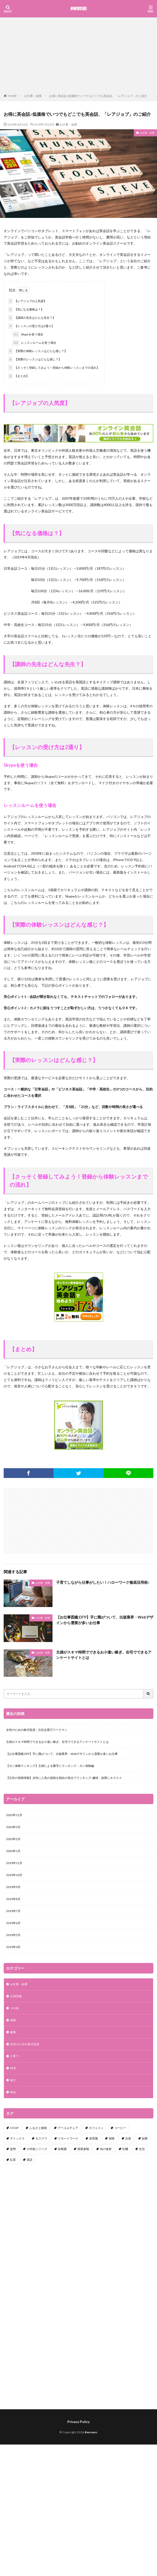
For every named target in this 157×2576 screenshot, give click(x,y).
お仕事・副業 (33, 96)
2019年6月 (13, 1923)
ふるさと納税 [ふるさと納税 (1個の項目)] (38, 2128)
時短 (13, 2092)
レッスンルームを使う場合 (34, 343)
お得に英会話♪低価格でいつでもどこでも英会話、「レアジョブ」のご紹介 (98, 96)
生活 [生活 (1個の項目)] (142, 2149)
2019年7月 (13, 1911)
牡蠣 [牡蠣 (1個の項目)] (125, 2149)
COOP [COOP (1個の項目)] (14, 2128)
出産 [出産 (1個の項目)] (128, 2138)
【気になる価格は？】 (26, 309)
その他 (14, 2008)
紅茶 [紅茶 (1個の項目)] (13, 2160)
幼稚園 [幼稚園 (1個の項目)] (62, 2149)
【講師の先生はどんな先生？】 (31, 318)
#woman (78, 8)
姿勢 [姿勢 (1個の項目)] (13, 2149)
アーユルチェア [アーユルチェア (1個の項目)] (68, 2128)
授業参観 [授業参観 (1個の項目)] (83, 2149)
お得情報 (16, 1996)
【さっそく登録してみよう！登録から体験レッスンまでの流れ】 (53, 368)
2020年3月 (13, 1827)
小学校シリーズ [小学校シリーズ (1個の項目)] (37, 2149)
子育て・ (16, 2056)
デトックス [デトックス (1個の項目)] (17, 2138)
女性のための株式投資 (24, 2044)
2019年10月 (14, 1875)
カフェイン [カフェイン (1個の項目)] (96, 2128)
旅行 (13, 2080)
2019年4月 (13, 1947)
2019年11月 (14, 1863)
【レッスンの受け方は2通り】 (31, 326)
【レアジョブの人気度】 (27, 301)
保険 (13, 2020)
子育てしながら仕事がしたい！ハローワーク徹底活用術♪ (103, 1582)
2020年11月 (14, 1815)
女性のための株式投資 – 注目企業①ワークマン (36, 1730)
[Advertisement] (78, 56)
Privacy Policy (78, 2422)
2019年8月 (13, 1899)
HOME (12, 96)
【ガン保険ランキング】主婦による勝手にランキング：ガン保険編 (50, 1766)
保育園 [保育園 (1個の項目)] (93, 2138)
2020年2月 (13, 1839)
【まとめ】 (18, 376)
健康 (13, 2032)
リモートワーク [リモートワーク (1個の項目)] (68, 2138)
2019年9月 (13, 1887)
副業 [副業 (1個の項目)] (145, 2138)
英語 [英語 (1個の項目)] (29, 2160)
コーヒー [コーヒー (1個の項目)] (120, 2128)
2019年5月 (13, 1935)
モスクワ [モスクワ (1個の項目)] (41, 2138)
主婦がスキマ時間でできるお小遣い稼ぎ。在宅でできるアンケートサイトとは (103, 1655)
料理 (13, 2068)
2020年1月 (13, 1851)
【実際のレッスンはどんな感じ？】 (34, 359)
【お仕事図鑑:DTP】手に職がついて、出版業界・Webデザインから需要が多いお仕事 (104, 1620)
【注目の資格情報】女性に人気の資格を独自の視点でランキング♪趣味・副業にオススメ (64, 1778)
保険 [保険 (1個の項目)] (112, 2138)
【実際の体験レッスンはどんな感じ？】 (37, 351)
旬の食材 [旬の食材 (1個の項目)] (106, 2149)
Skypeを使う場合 (27, 334)
